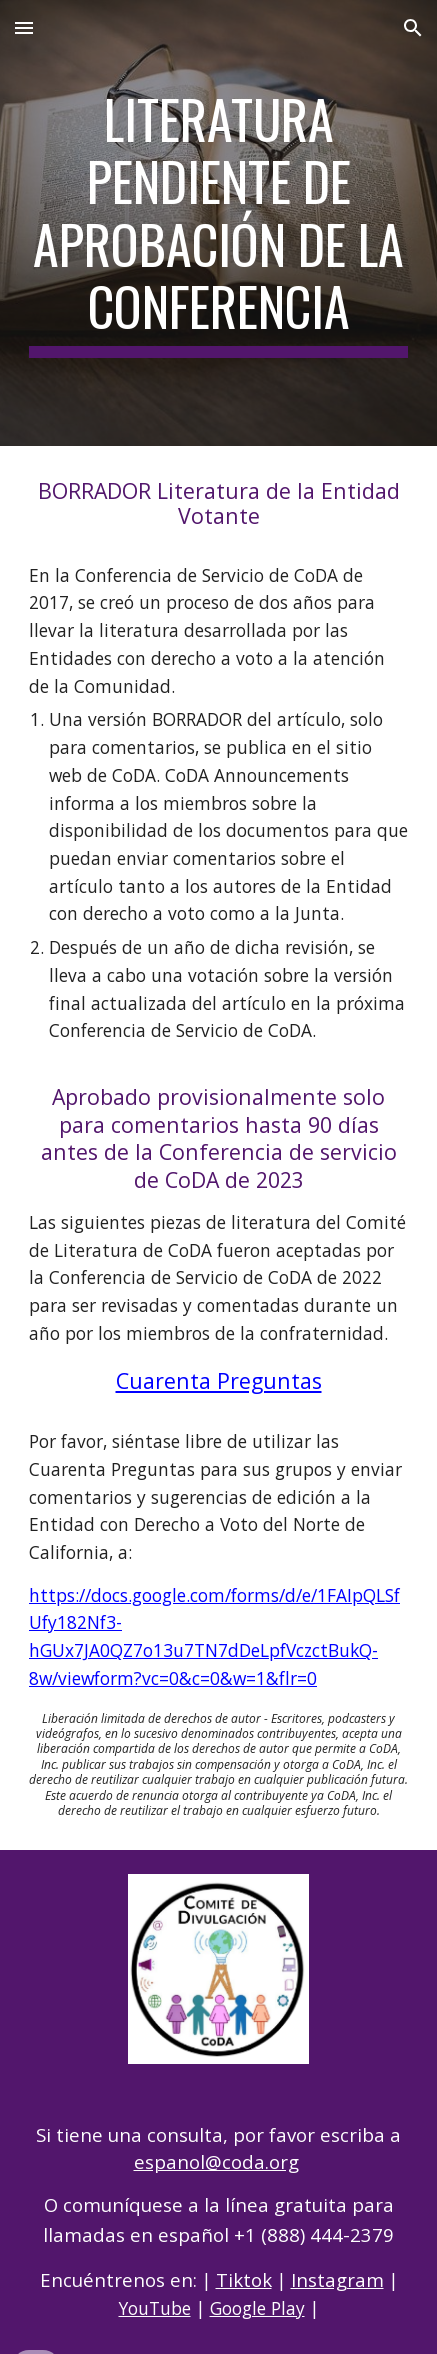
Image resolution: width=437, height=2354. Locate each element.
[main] (218, 223)
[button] (24, 27)
